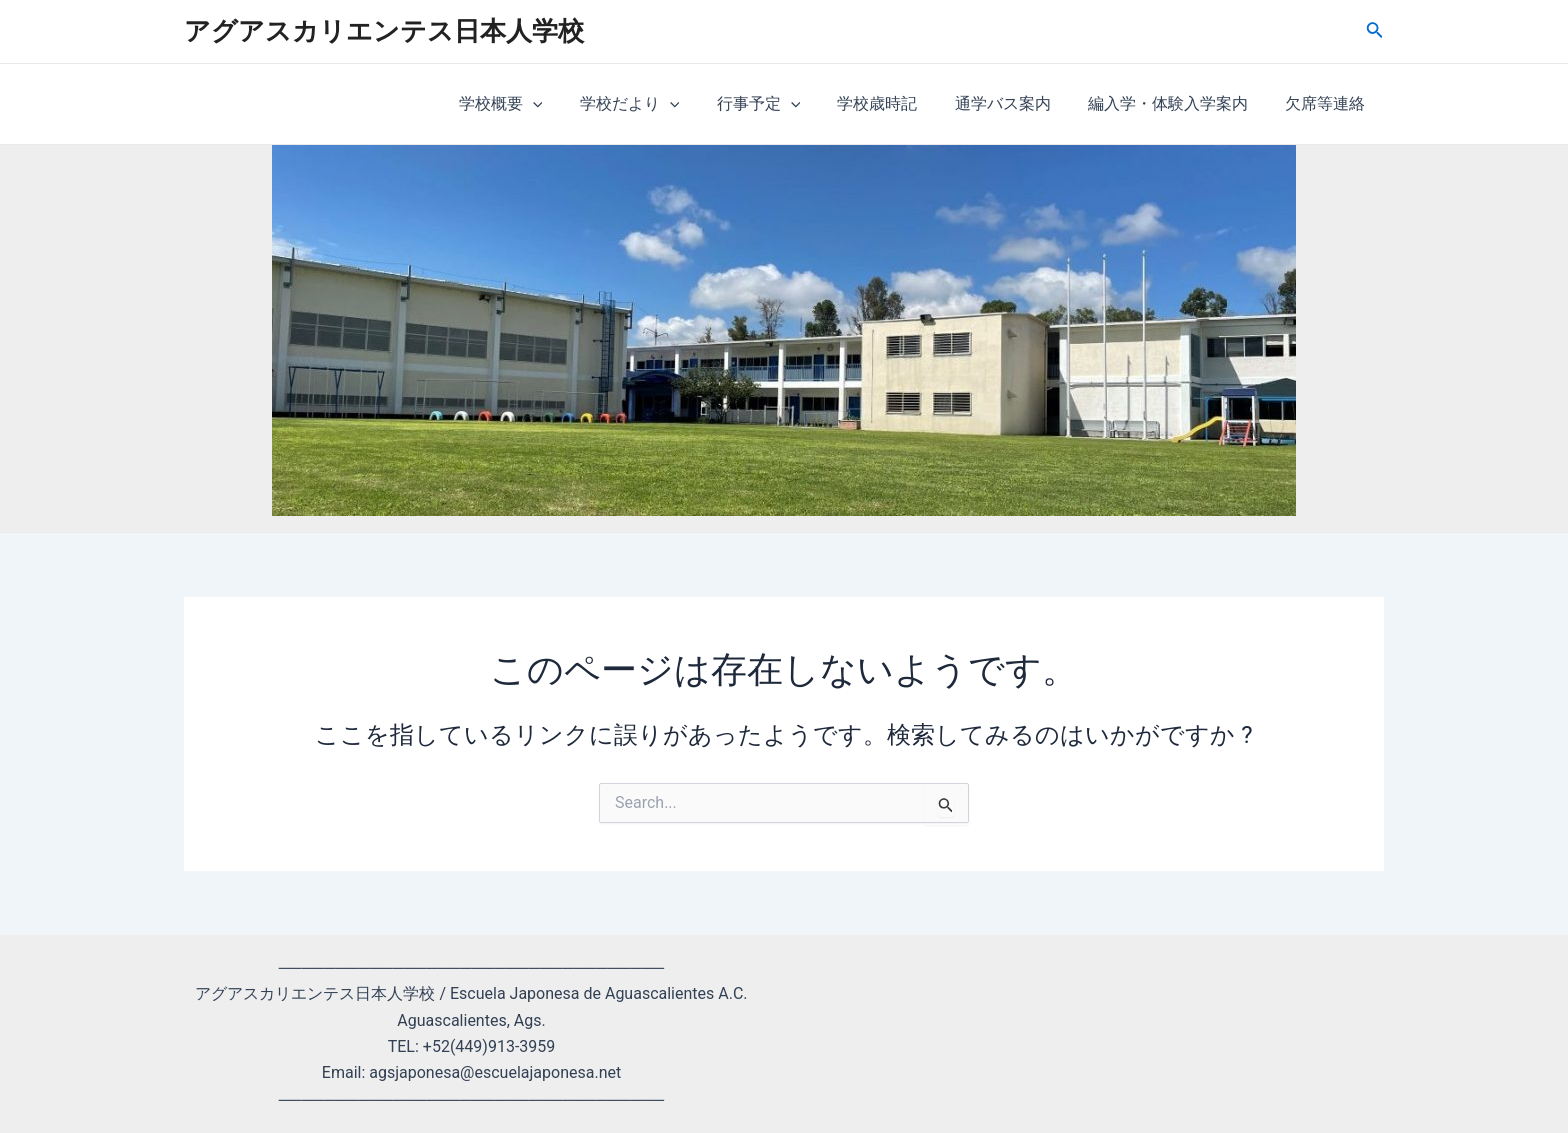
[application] (567, 104)
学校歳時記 (896, 103)
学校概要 (535, 104)
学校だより (659, 104)
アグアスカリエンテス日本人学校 (384, 31)
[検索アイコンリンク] (1375, 31)
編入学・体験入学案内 (1176, 103)
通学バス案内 (1016, 103)
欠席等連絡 (1328, 103)
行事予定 (782, 104)
